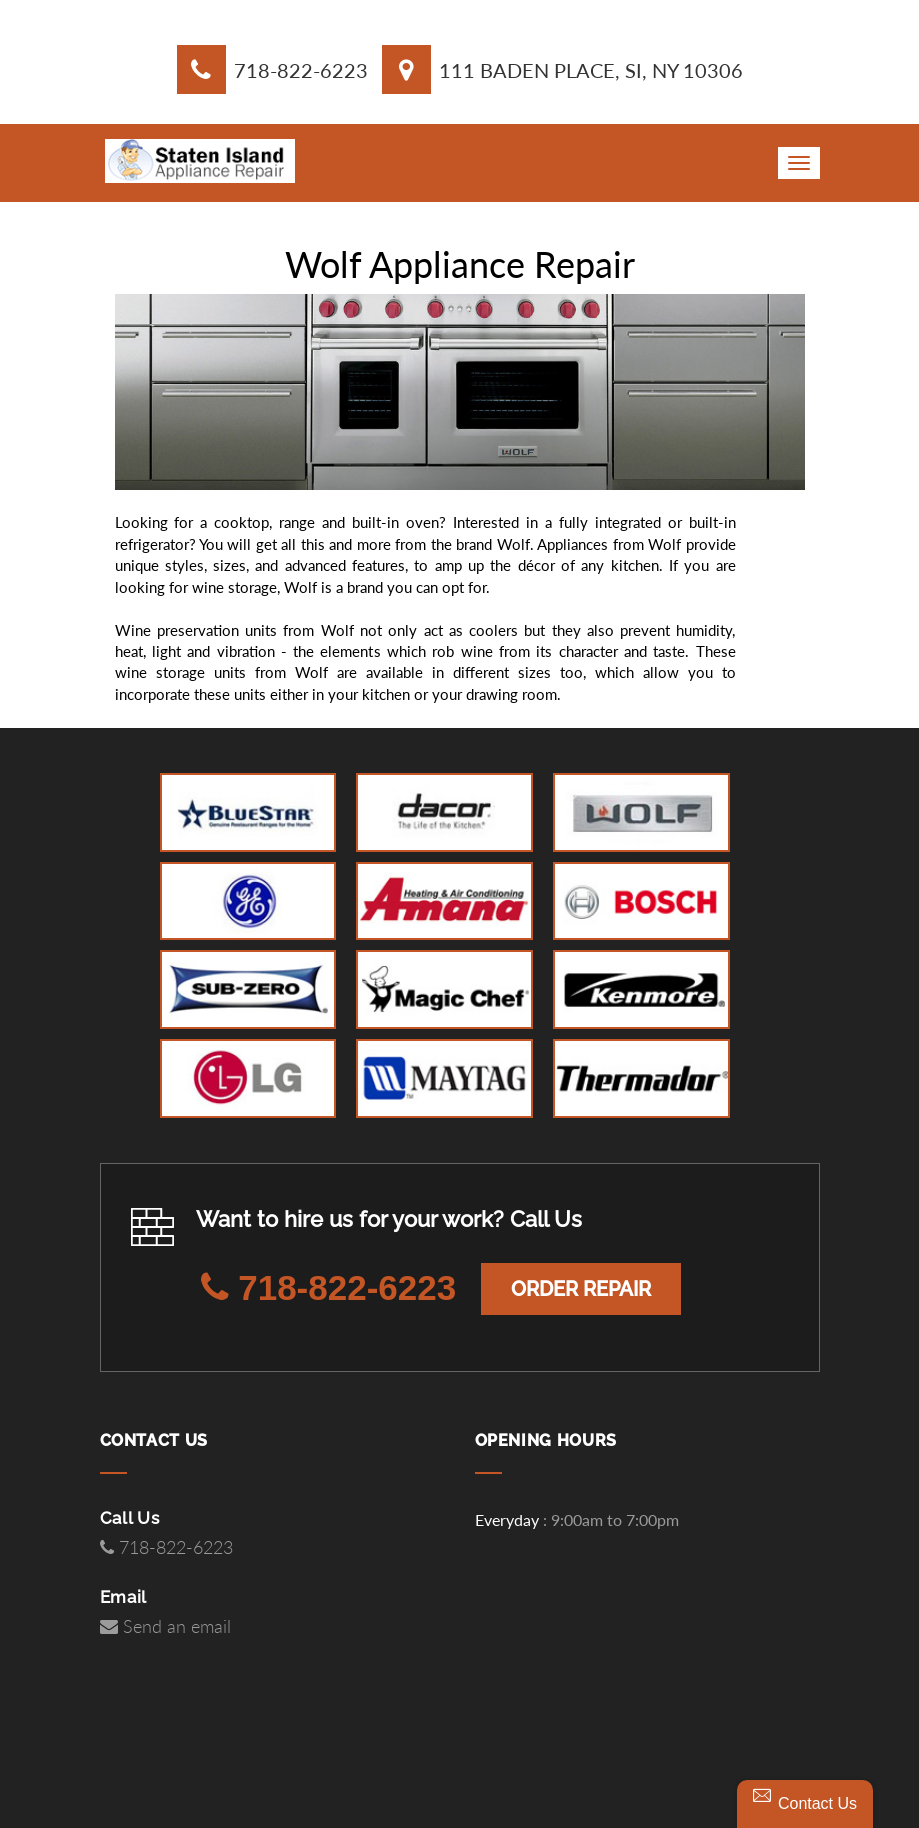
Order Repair (581, 1289)
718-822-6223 (301, 70)
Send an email (165, 1627)
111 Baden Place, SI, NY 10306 (591, 70)
